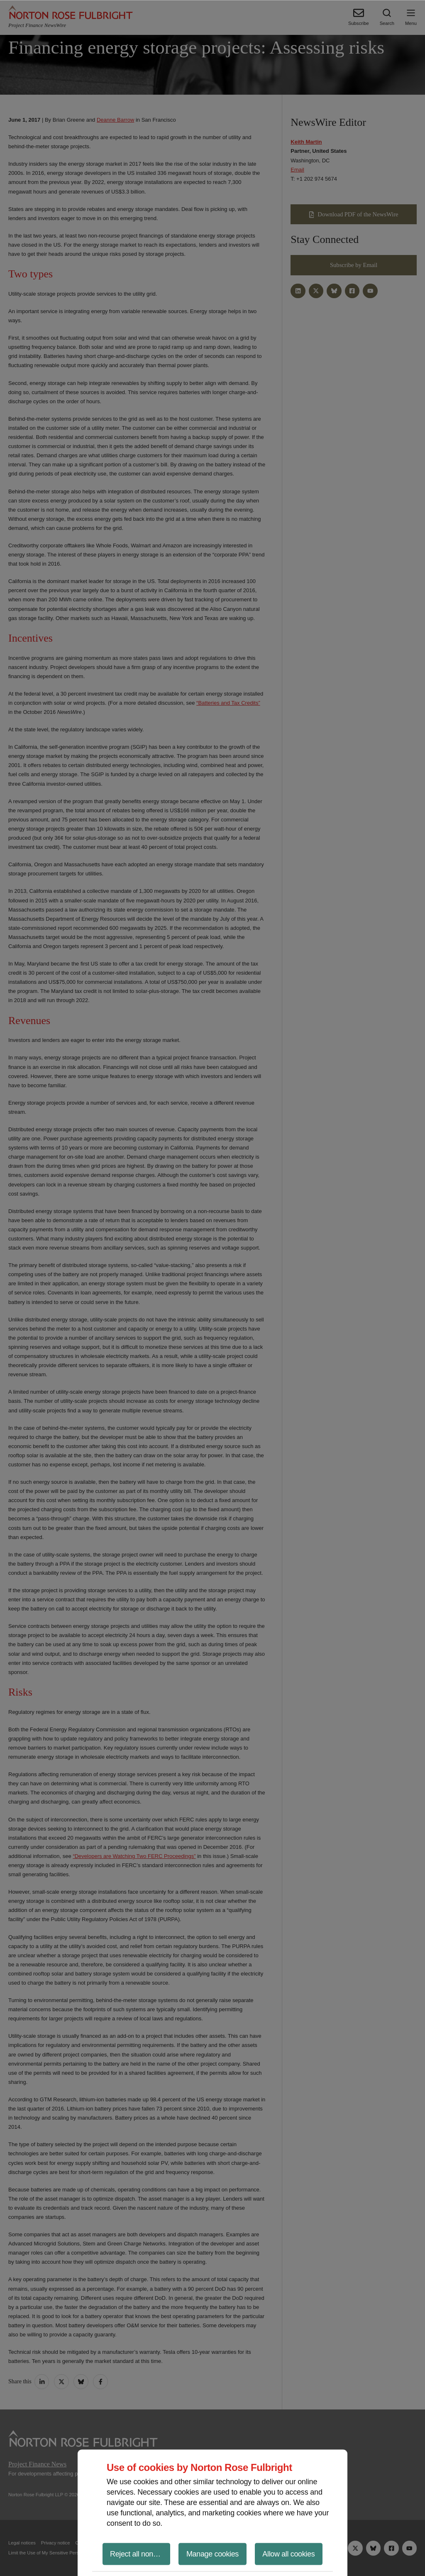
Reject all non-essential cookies (140, 2553)
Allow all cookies (288, 2553)
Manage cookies (212, 2553)
